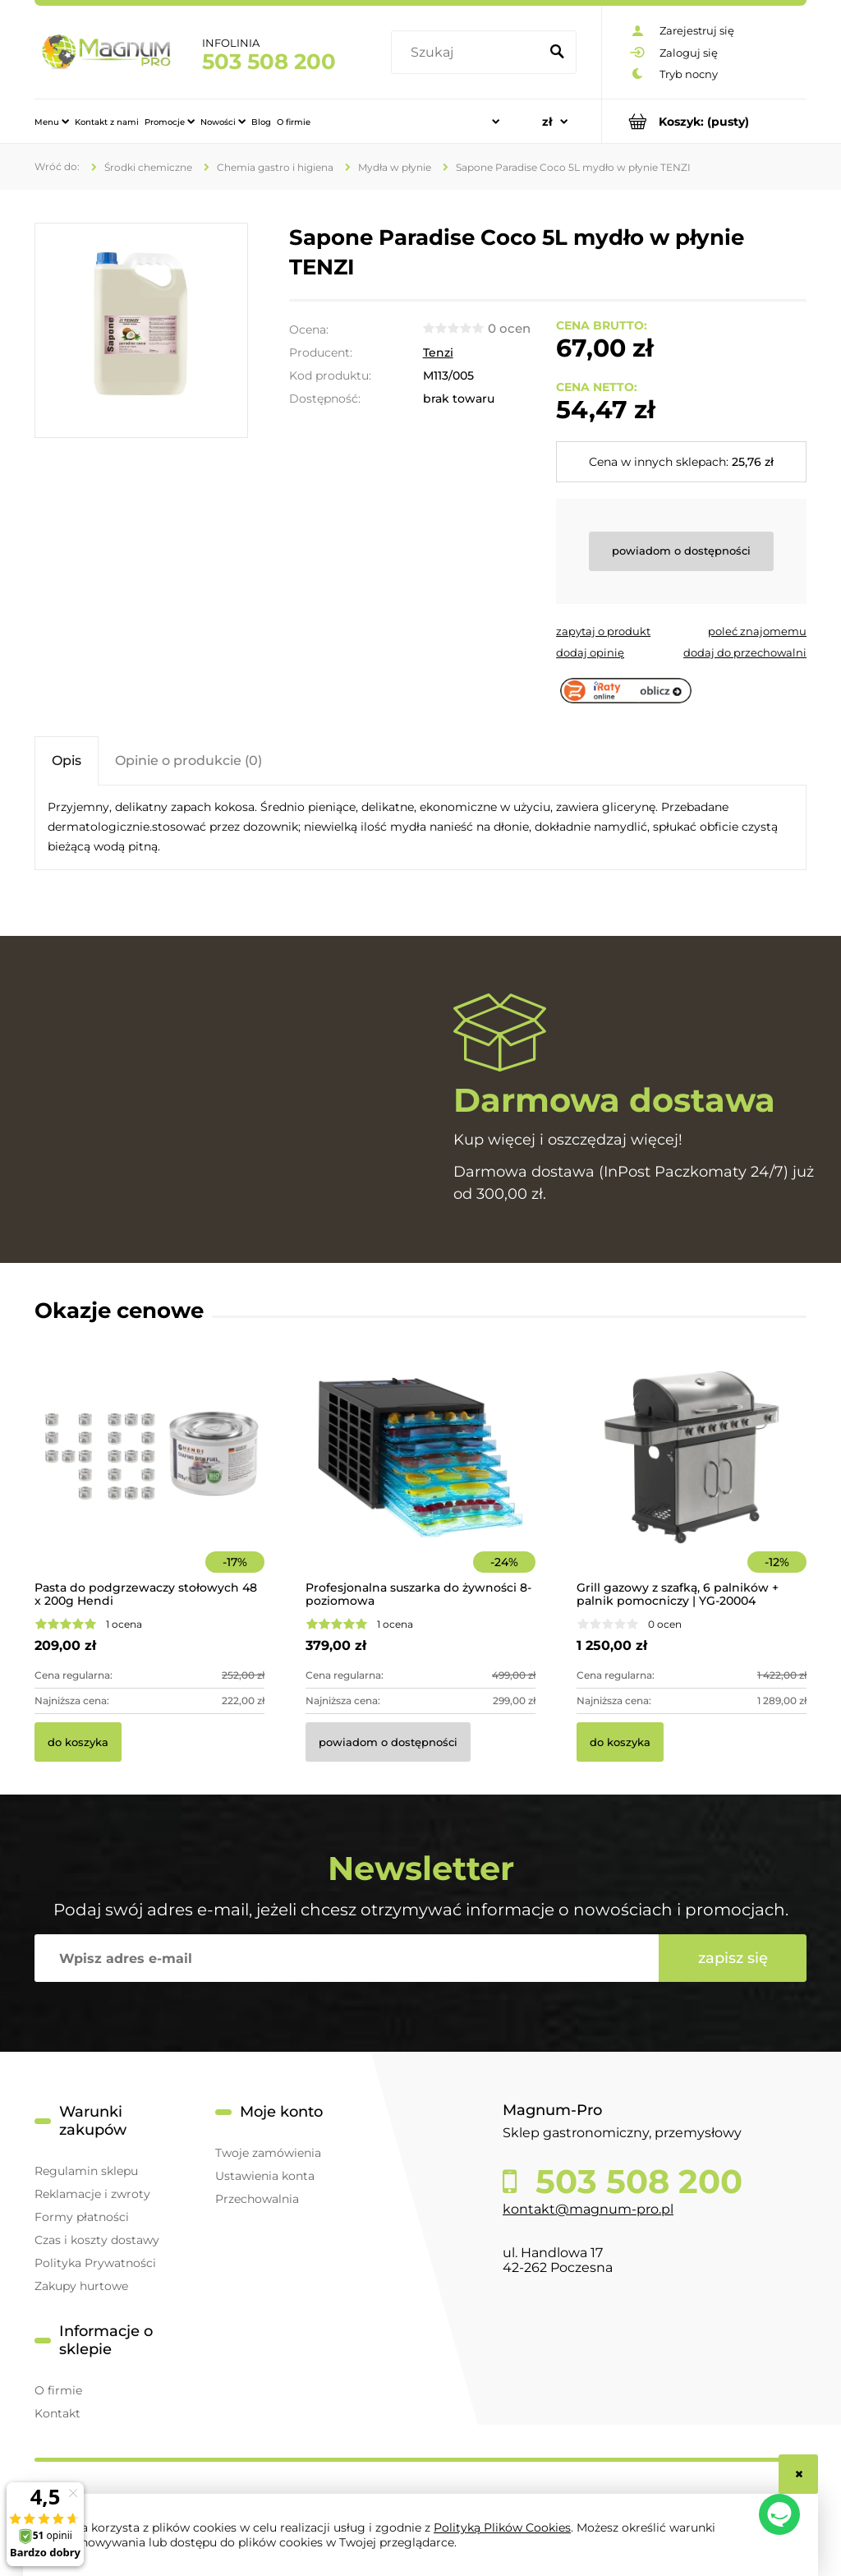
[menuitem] (51, 122)
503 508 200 (269, 61)
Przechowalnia (257, 2198)
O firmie (58, 2390)
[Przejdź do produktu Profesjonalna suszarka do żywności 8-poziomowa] (420, 1480)
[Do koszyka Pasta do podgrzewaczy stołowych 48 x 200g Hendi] (78, 1742)
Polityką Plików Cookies (502, 2527)
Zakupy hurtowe (81, 2286)
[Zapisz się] (733, 1958)
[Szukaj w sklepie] (468, 52)
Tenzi (438, 352)
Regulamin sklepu (86, 2171)
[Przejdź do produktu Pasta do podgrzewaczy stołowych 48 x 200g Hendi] (149, 1480)
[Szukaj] (557, 52)
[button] (603, 631)
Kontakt (57, 2413)
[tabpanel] (420, 827)
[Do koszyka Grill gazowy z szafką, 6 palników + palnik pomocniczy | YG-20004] (620, 1742)
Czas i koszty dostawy (96, 2240)
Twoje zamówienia (268, 2152)
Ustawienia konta (265, 2175)
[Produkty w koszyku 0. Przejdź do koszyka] (704, 121)
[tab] (66, 760)
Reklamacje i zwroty (92, 2194)
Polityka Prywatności (95, 2263)
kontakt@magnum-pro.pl (588, 2209)
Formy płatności (81, 2217)
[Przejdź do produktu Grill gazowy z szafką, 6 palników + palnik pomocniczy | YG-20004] (692, 1480)
